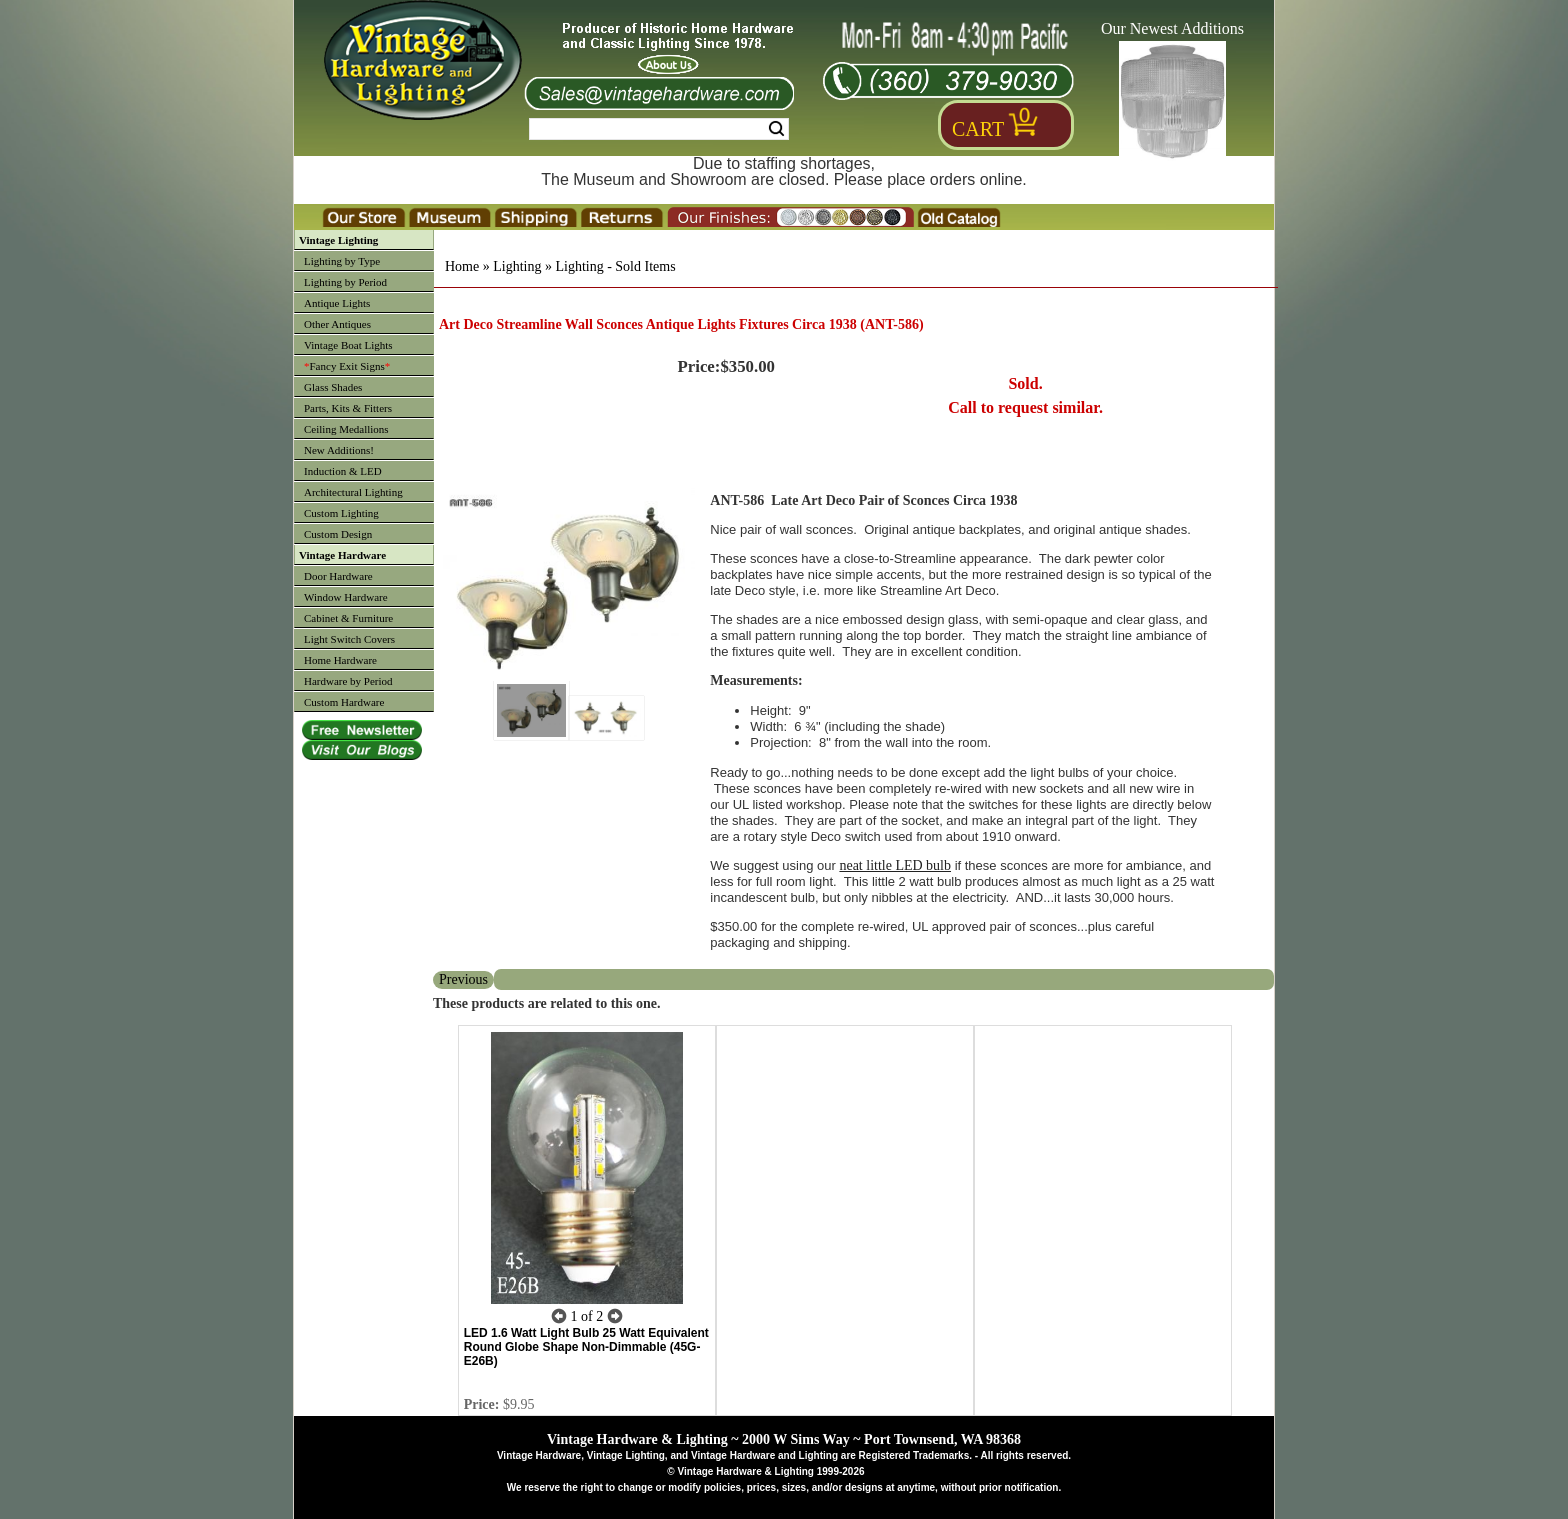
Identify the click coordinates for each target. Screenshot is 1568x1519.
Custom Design (338, 534)
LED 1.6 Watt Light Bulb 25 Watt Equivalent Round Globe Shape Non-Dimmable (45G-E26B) (586, 1347)
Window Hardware (346, 597)
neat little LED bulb (895, 865)
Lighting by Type (342, 261)
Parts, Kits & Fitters (348, 408)
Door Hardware (338, 576)
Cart (978, 129)
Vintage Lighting (338, 240)
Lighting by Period (345, 282)
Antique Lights (337, 303)
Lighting (517, 266)
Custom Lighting (341, 513)
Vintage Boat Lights (348, 345)
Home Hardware (340, 660)
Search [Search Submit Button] (776, 129)
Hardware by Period (348, 681)
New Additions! (339, 450)
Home (462, 266)
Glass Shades (333, 387)
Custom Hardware (344, 702)
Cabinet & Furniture (348, 618)
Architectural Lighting (353, 492)
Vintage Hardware (342, 555)
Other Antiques (337, 324)
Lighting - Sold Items (615, 266)
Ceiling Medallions (346, 429)
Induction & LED (343, 471)
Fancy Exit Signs (347, 366)
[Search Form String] (659, 129)
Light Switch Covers (349, 639)
